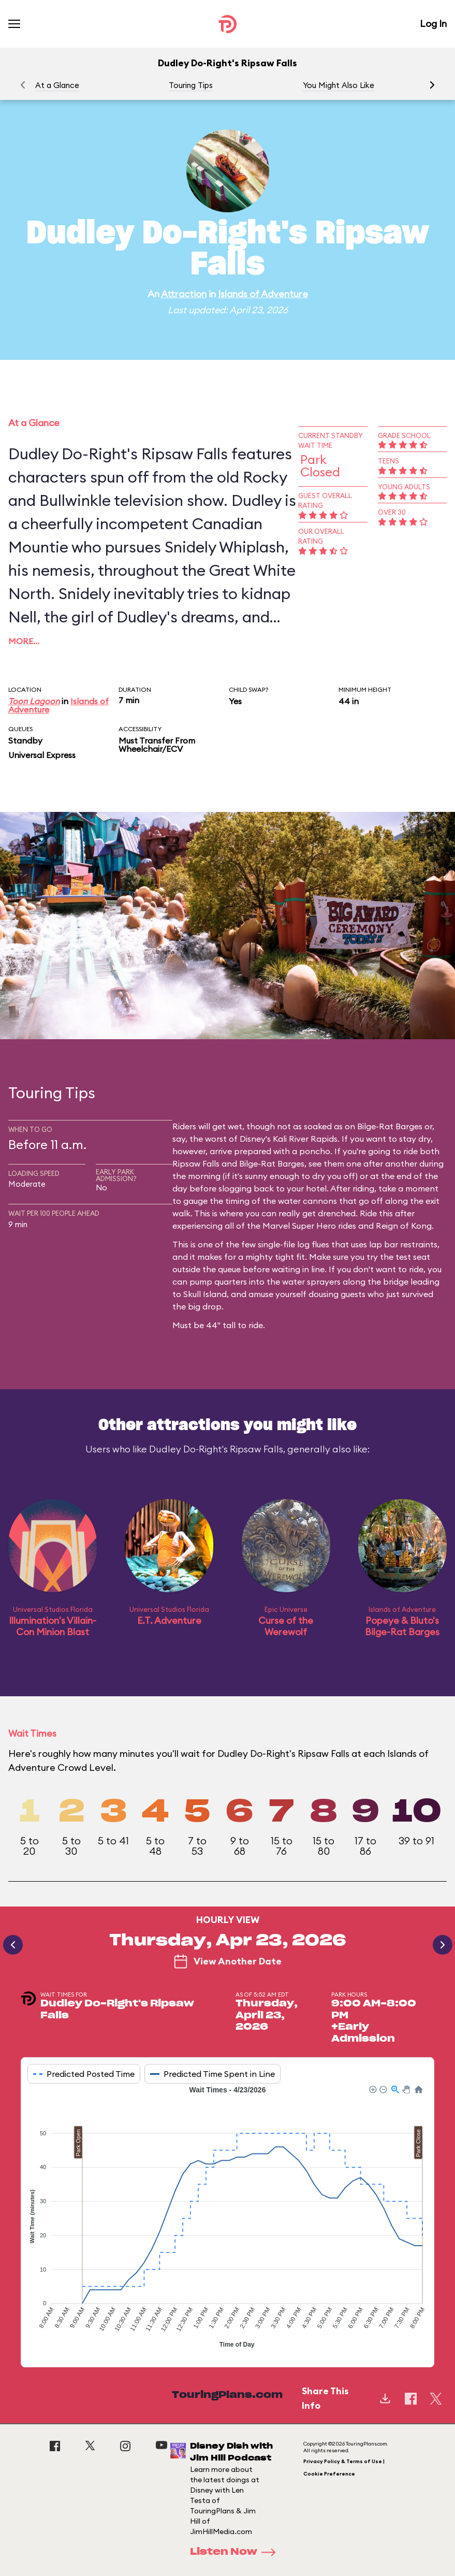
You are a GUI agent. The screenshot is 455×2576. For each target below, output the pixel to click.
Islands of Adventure (263, 294)
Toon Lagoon (34, 701)
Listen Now (236, 2552)
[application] (227, 2218)
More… (23, 641)
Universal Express (42, 755)
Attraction (184, 294)
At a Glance (57, 85)
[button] (432, 85)
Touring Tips (191, 85)
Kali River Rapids (305, 1138)
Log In (433, 24)
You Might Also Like (338, 85)
